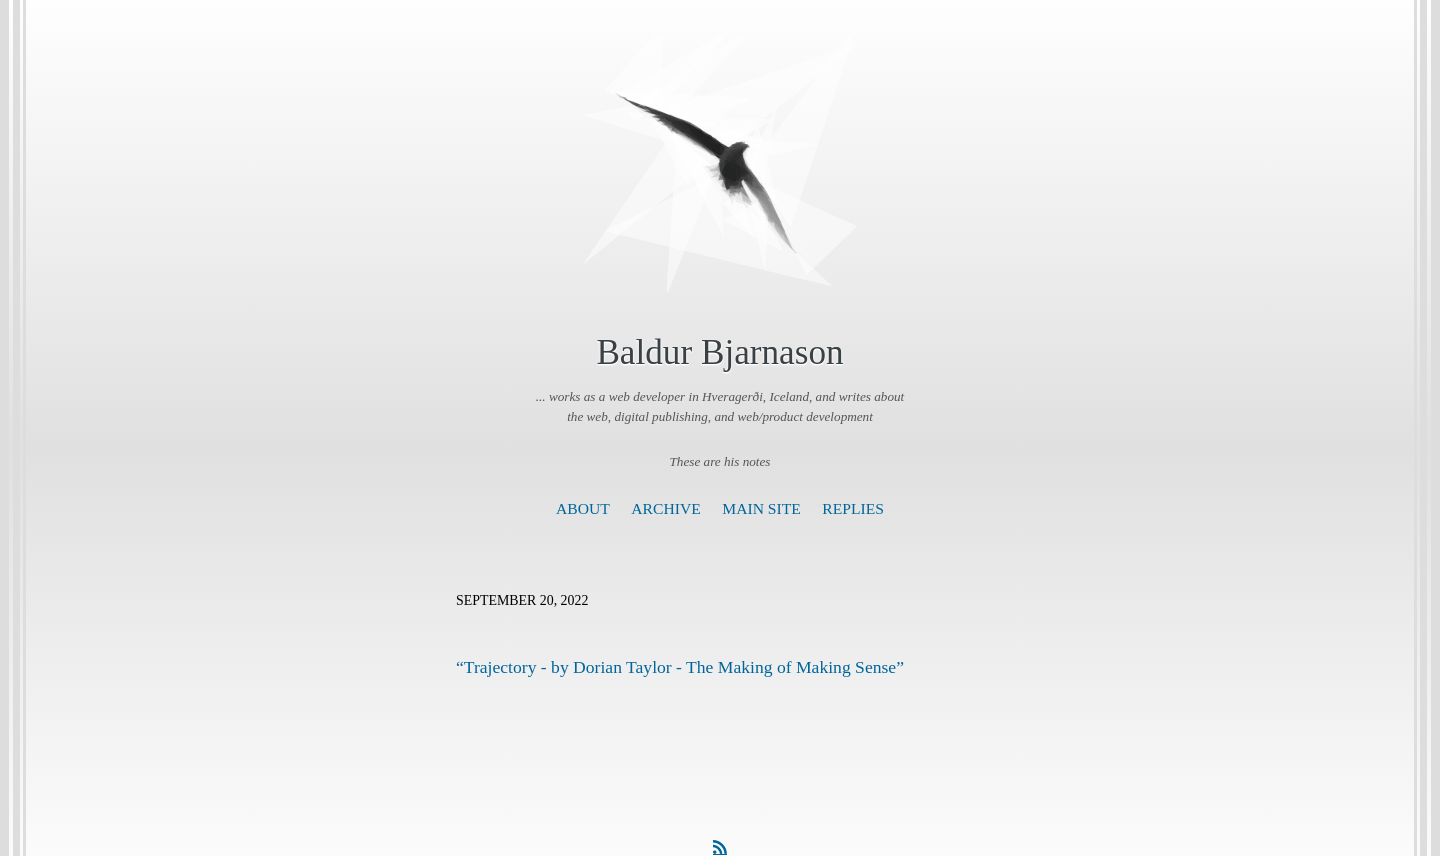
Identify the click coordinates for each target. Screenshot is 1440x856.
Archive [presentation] (665, 508)
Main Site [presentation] (761, 508)
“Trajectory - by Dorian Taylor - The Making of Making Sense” (680, 667)
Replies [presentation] (853, 508)
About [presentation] (583, 508)
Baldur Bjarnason (719, 352)
